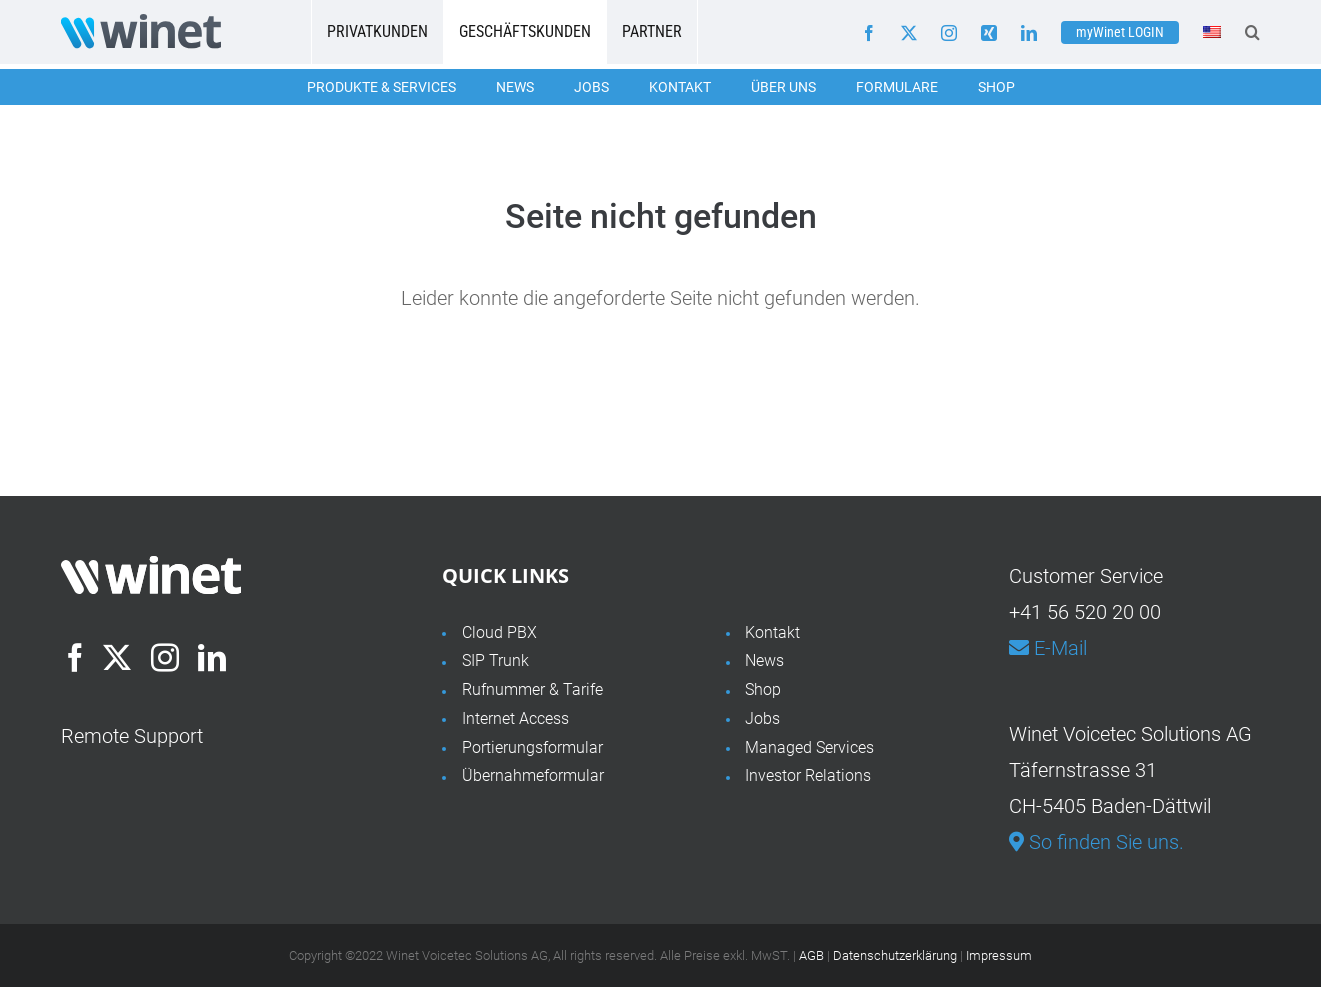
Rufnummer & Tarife (532, 689)
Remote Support (132, 736)
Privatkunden (377, 31)
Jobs (591, 87)
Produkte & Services (381, 87)
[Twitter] (117, 658)
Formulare (897, 87)
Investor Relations (808, 775)
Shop (996, 87)
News (515, 87)
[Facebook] (75, 658)
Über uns (783, 87)
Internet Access (515, 718)
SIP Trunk (495, 660)
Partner (652, 31)
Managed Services (809, 747)
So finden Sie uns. (1096, 842)
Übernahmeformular (533, 775)
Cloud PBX (499, 632)
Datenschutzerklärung (895, 955)
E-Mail (1048, 648)
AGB (811, 955)
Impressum (999, 955)
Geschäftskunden (525, 31)
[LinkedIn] (212, 658)
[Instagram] (165, 658)
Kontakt (680, 87)
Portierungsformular (532, 747)
